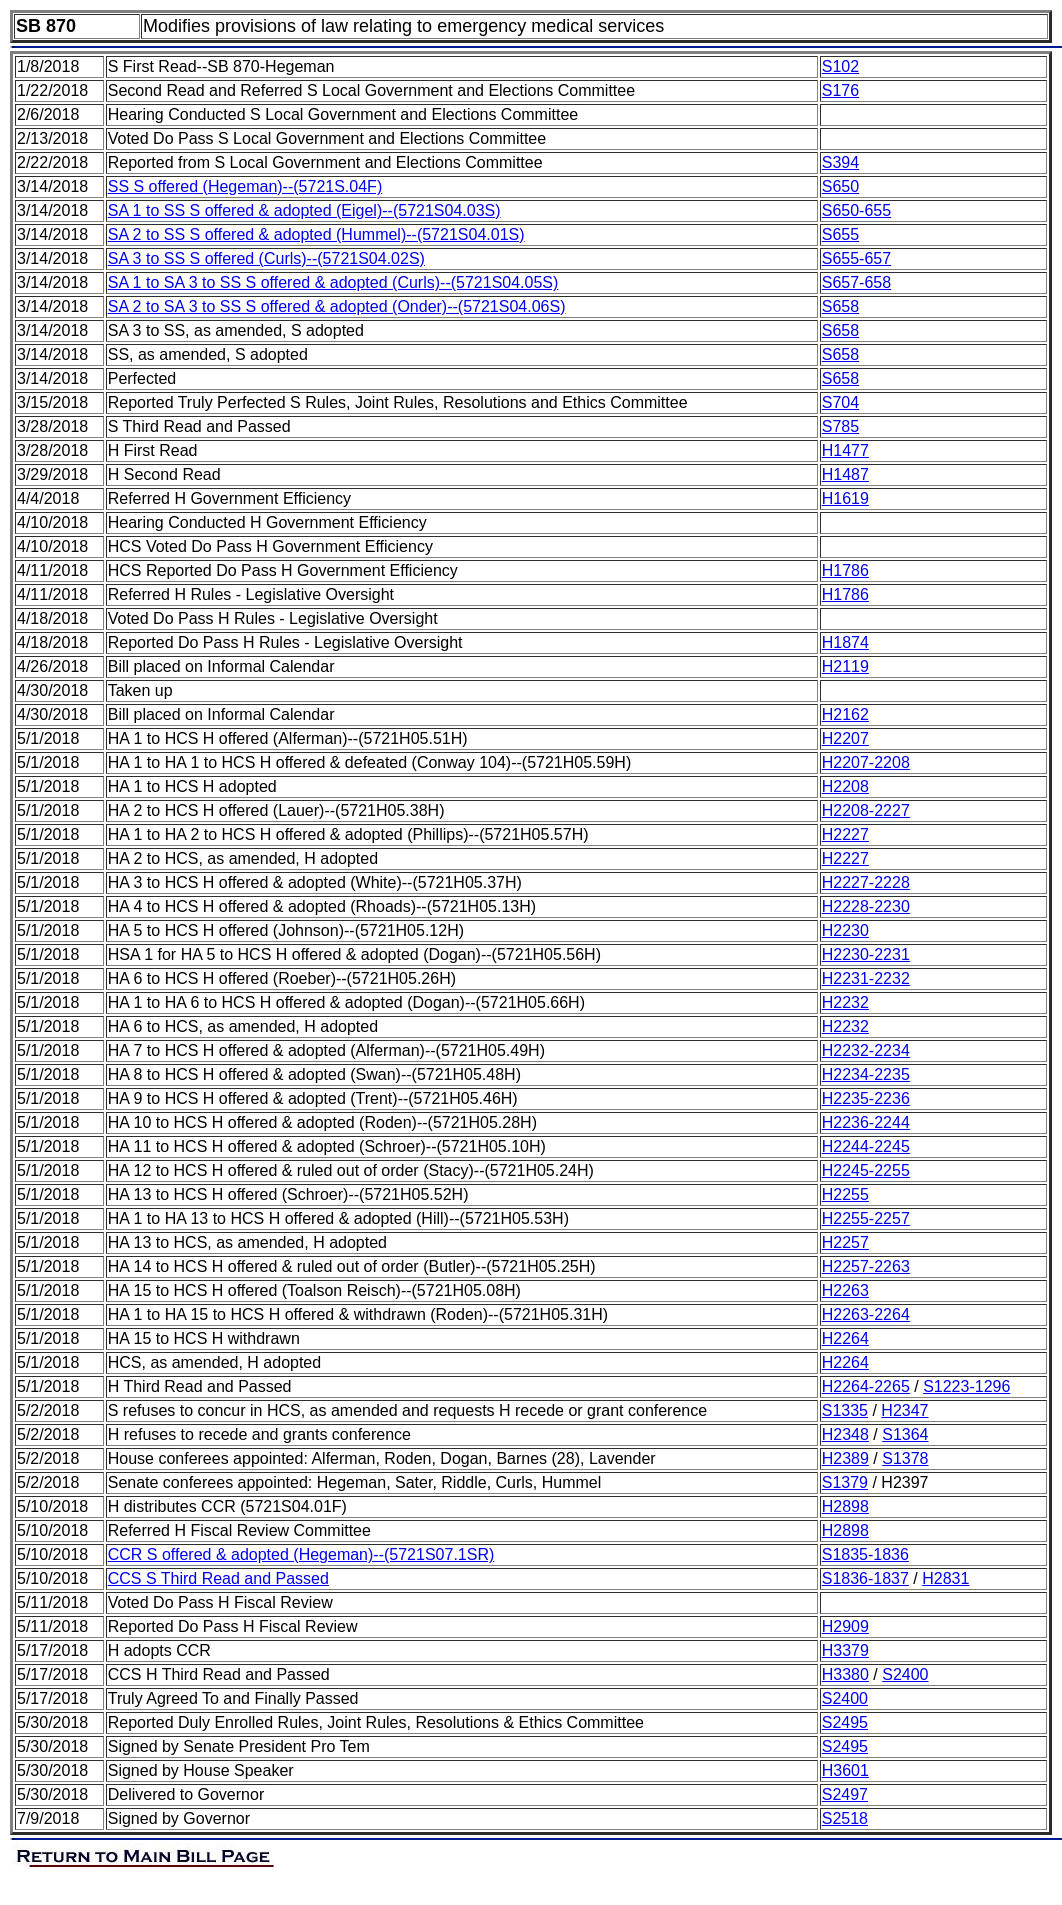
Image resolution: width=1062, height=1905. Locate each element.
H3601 (845, 1770)
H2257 (845, 1242)
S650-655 (856, 210)
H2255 (845, 1194)
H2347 (904, 1410)
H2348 (845, 1434)
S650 (840, 186)
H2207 (845, 738)
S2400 (905, 1674)
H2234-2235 (866, 1074)
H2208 (845, 786)
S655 (840, 234)
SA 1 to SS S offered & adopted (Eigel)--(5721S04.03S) (304, 210)
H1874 (845, 642)
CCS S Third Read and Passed (218, 1578)
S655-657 (856, 258)
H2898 (845, 1506)
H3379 (845, 1650)
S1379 (845, 1482)
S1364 (905, 1434)
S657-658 (856, 282)
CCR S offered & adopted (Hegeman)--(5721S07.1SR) (301, 1554)
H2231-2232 (866, 978)
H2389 (845, 1458)
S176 (840, 90)
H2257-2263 (866, 1266)
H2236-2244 (866, 1122)
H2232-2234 (866, 1050)
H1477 (845, 450)
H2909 (845, 1626)
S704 (840, 402)
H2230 (845, 930)
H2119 (845, 666)
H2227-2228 (866, 882)
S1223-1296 (966, 1386)
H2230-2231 (866, 954)
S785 (840, 426)
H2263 (845, 1290)
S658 (840, 306)
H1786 (845, 570)
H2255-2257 (866, 1218)
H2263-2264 (866, 1314)
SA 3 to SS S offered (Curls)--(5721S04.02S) (266, 258)
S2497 (845, 1794)
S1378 (905, 1458)
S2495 (845, 1722)
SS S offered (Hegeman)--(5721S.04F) (245, 186)
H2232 (845, 1002)
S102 (840, 66)
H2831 (945, 1578)
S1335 (845, 1410)
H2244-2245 (866, 1146)
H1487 (845, 474)
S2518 (845, 1818)
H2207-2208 (866, 762)
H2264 (845, 1338)
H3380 (845, 1674)
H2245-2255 (866, 1170)
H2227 (845, 834)
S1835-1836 (865, 1554)
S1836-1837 (865, 1578)
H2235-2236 (866, 1098)
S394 (840, 162)
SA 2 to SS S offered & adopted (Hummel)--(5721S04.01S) (316, 234)
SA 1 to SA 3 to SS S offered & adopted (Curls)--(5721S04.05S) (333, 282)
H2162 (845, 714)
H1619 (845, 498)
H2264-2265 (866, 1386)
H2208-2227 (866, 810)
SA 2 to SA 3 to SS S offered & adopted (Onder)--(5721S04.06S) (337, 306)
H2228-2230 (866, 906)
